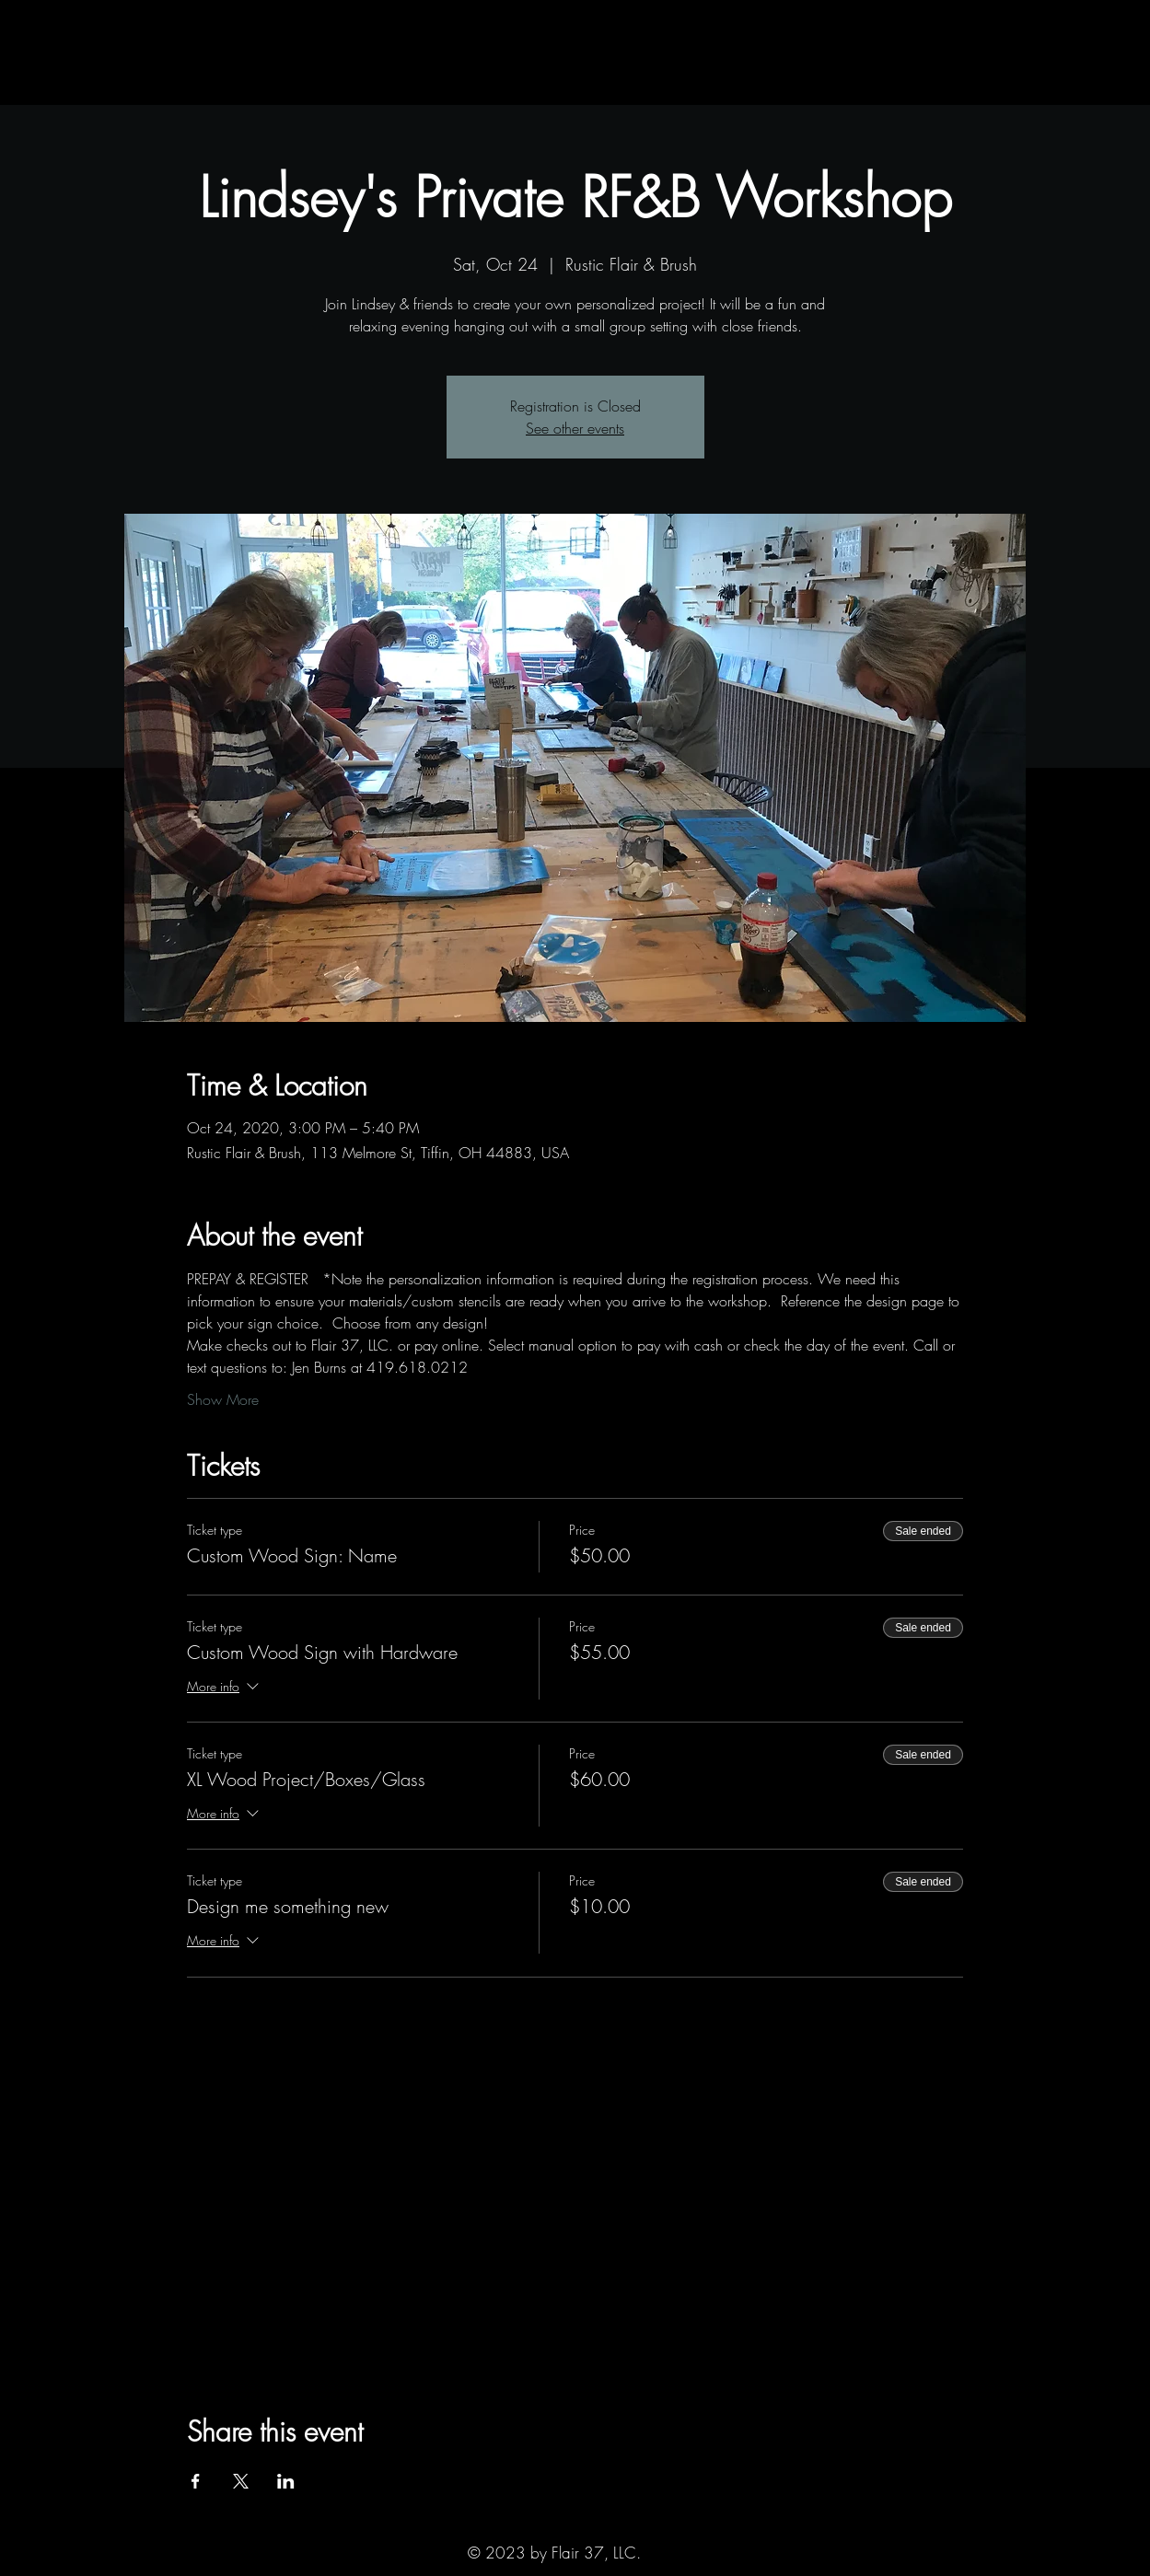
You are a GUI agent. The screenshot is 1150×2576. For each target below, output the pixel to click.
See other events (575, 428)
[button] (168, 86)
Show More (223, 1399)
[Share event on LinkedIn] (286, 2481)
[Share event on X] (241, 2481)
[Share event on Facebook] (195, 2481)
